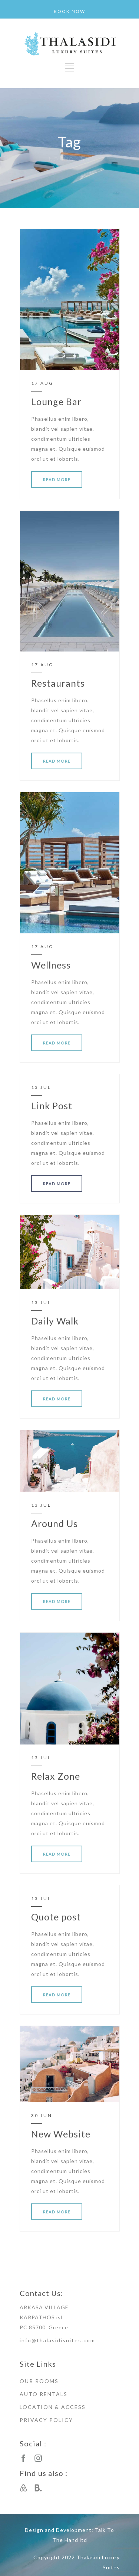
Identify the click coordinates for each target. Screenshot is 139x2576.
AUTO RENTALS (43, 2394)
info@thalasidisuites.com (57, 2340)
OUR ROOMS (39, 2381)
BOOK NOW (69, 11)
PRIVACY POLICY (46, 2420)
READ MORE (56, 479)
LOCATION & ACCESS (53, 2407)
